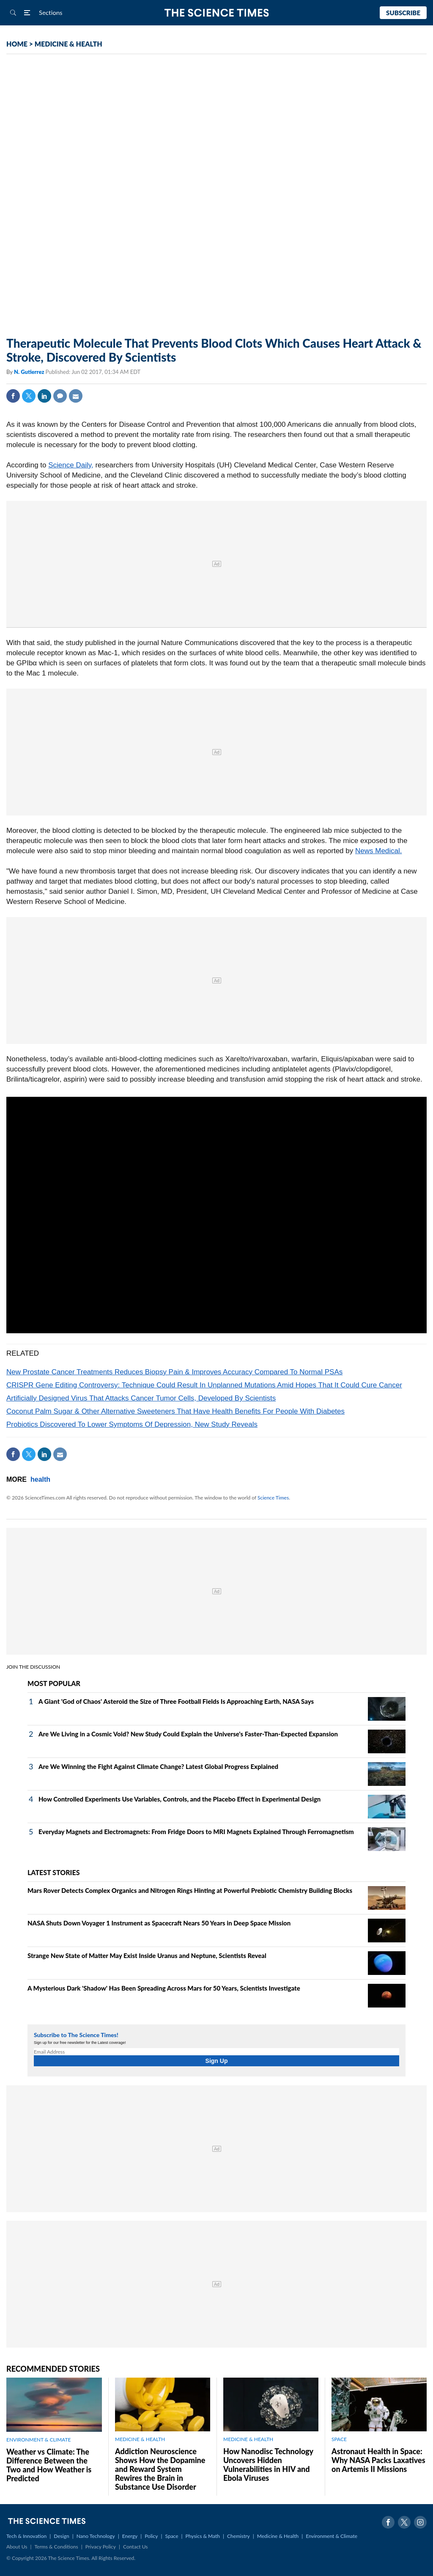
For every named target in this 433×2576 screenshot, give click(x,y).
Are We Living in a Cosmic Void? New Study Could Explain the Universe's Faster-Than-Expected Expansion (188, 1734)
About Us (16, 2546)
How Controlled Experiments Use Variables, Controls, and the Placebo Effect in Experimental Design (179, 1799)
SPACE (339, 2439)
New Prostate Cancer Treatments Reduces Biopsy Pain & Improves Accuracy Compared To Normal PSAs (174, 1372)
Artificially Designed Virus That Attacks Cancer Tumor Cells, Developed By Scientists (141, 1398)
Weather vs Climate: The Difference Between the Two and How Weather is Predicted (48, 2465)
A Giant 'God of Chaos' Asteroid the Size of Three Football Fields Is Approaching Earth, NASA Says (176, 1701)
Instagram (420, 2522)
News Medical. (378, 851)
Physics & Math (203, 2536)
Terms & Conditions (56, 2546)
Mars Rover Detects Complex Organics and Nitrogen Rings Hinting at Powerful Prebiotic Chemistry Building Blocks (189, 1890)
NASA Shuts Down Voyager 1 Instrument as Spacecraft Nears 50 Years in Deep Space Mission (158, 1923)
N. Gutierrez (30, 371)
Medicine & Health (278, 2536)
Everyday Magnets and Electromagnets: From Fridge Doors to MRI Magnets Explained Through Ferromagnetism (196, 1831)
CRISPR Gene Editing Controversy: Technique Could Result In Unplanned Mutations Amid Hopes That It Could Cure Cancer (204, 1385)
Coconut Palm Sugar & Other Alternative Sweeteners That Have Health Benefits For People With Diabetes (175, 1411)
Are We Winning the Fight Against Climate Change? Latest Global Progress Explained (158, 1766)
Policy (151, 2536)
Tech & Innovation (26, 2536)
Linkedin (44, 396)
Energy (129, 2536)
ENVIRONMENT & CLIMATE (38, 2439)
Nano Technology (96, 2536)
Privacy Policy (100, 2546)
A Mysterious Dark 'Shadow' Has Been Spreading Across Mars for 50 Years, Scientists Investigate (163, 1988)
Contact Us (135, 2546)
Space (171, 2536)
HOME (16, 44)
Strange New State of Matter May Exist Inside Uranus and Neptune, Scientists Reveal (146, 1955)
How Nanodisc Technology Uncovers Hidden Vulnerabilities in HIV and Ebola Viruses (268, 2465)
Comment (60, 396)
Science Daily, (70, 465)
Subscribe (403, 12)
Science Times (273, 1497)
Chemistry (238, 2536)
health (40, 1479)
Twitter (29, 396)
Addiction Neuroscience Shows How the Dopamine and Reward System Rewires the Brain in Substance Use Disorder (160, 2469)
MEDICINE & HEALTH (68, 44)
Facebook (13, 396)
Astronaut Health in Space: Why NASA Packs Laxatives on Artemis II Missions (378, 2460)
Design (61, 2536)
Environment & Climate (331, 2536)
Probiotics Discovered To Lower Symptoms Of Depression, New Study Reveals (132, 1424)
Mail (75, 396)
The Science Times (216, 13)
